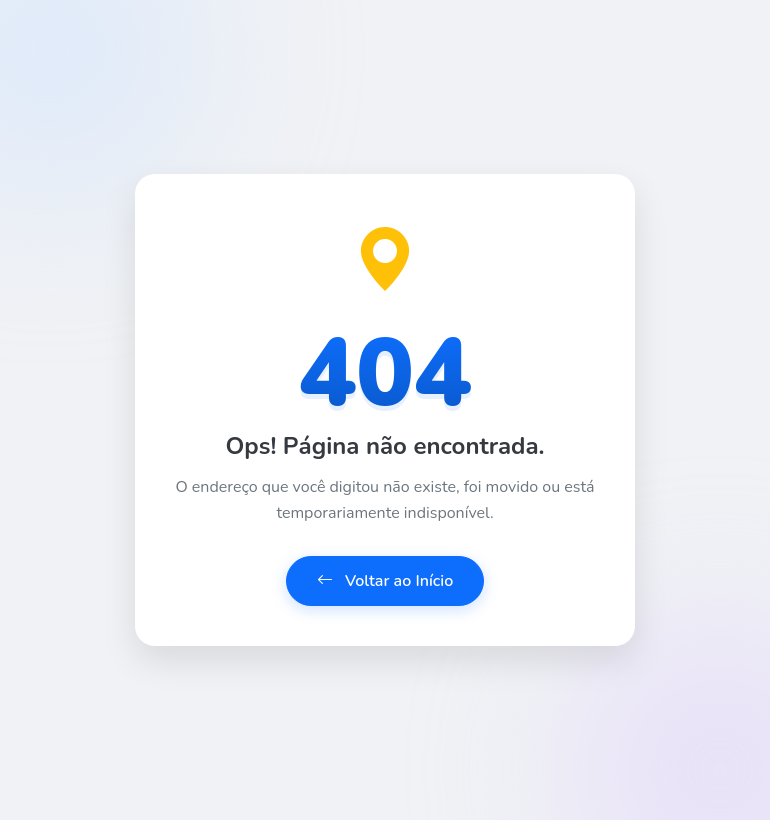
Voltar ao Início (385, 581)
